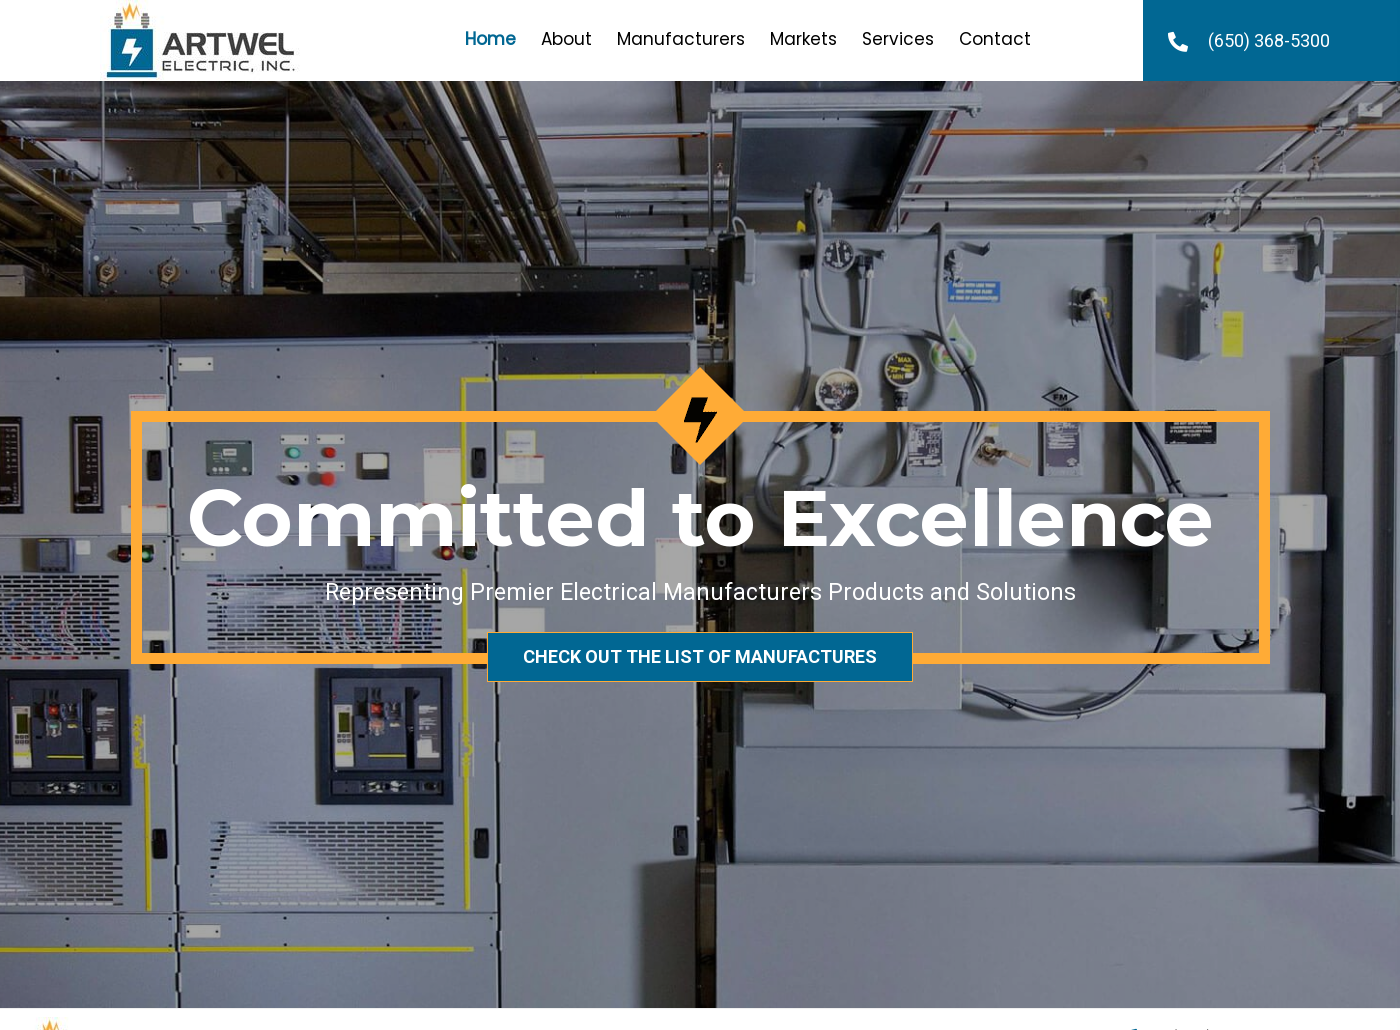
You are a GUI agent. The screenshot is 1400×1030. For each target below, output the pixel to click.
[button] (700, 657)
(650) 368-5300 (1269, 40)
